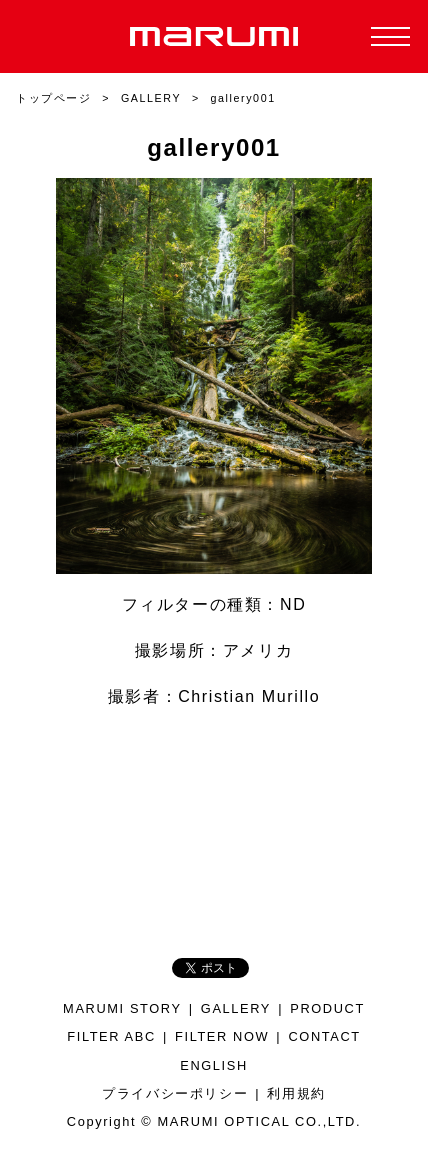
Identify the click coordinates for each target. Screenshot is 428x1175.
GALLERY (236, 1008)
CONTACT (324, 1036)
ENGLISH (214, 1065)
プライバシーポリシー (175, 1093)
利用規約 (296, 1093)
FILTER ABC (111, 1036)
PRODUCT (327, 1008)
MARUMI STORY (122, 1008)
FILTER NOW (222, 1036)
